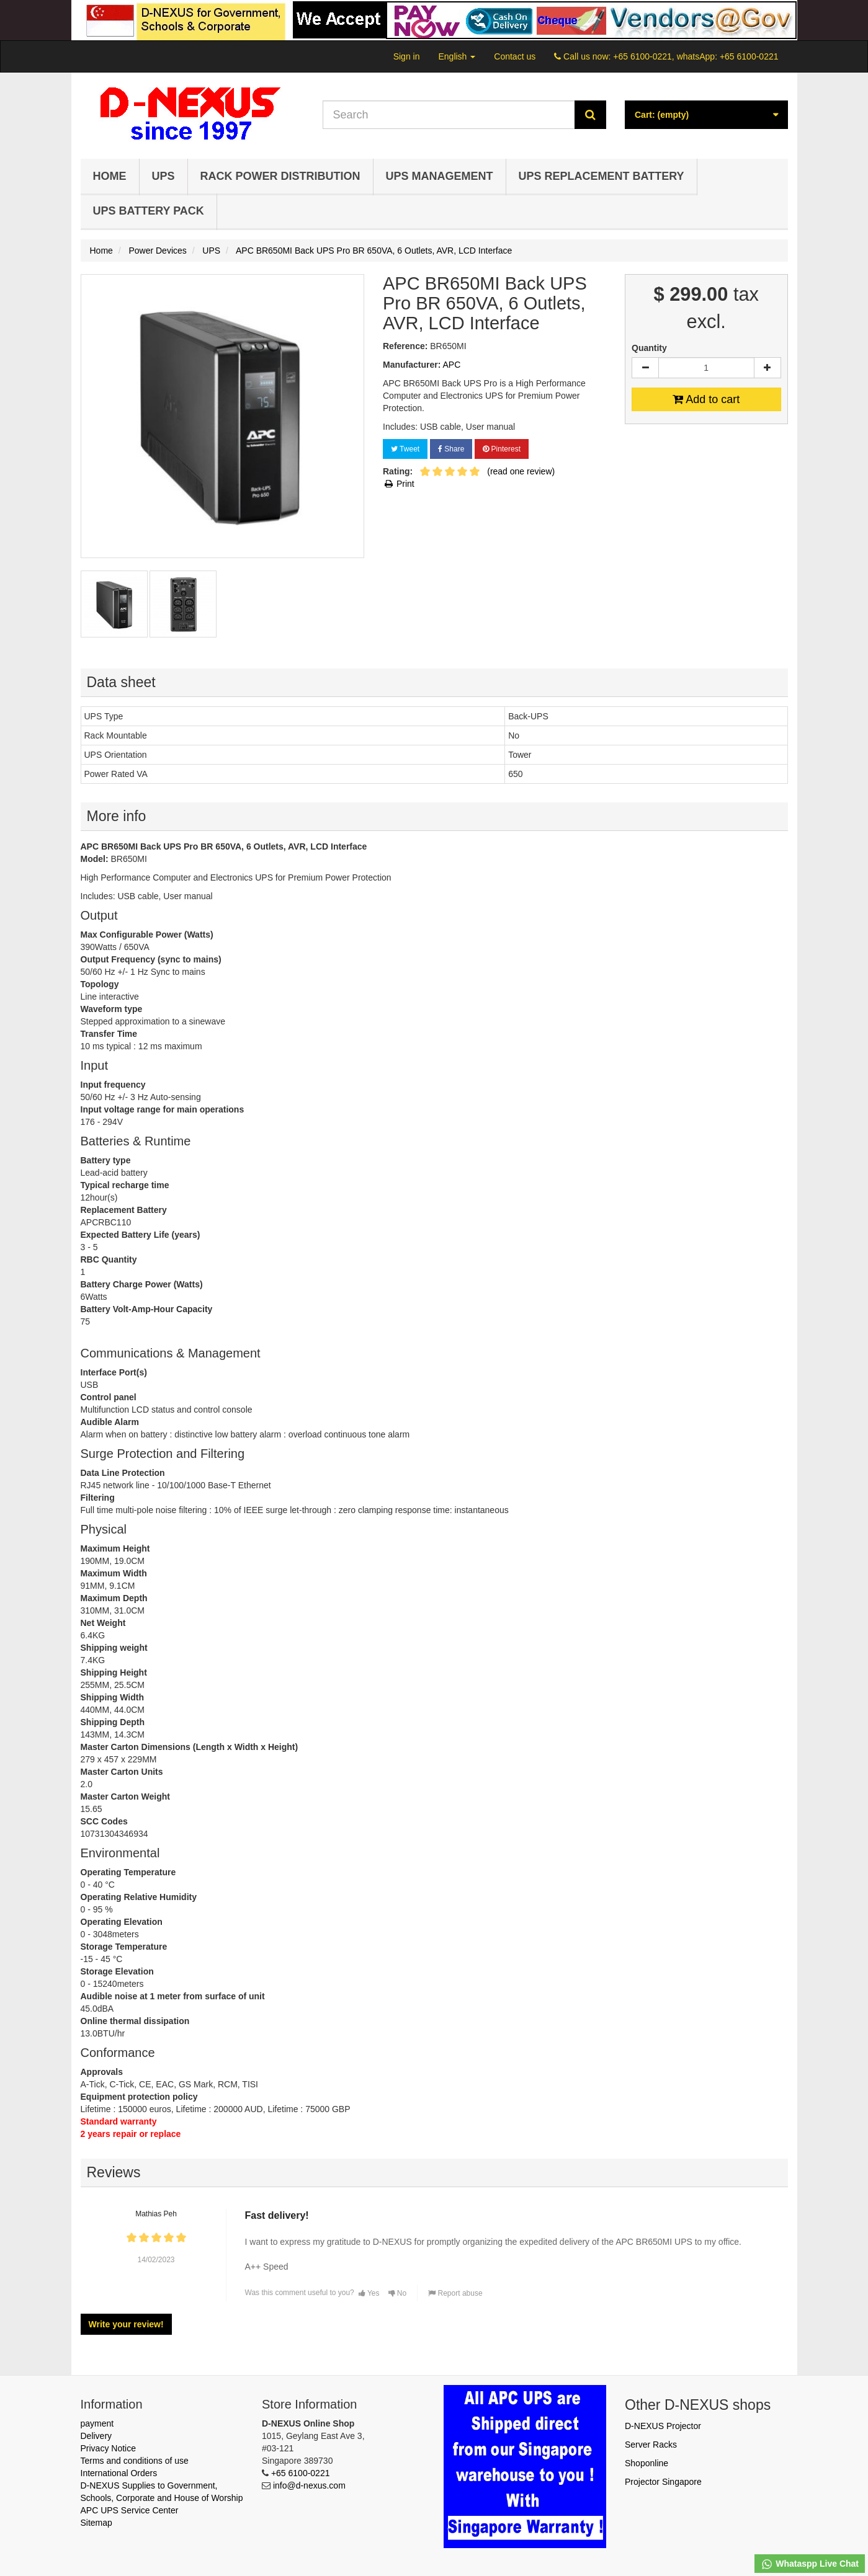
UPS (163, 176)
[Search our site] (449, 114)
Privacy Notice (108, 2448)
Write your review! (126, 2324)
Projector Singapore (663, 2482)
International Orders (119, 2473)
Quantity (649, 348)
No (397, 2293)
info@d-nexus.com (309, 2485)
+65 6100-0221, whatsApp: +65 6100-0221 (695, 56)
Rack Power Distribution (280, 176)
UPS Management (439, 176)
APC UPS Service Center (130, 2510)
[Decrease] (645, 367)
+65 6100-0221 (300, 2473)
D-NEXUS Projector (663, 2426)
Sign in (406, 56)
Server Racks (651, 2444)
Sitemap (96, 2523)
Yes (369, 2293)
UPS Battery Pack (148, 211)
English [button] (456, 56)
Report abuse (455, 2293)
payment (97, 2423)
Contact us (514, 56)
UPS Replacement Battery (601, 176)
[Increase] (767, 367)
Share (451, 449)
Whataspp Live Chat (810, 2564)
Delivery (96, 2436)
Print (398, 484)
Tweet (405, 449)
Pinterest (502, 449)
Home (110, 176)
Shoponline (646, 2463)
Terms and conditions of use (135, 2461)
